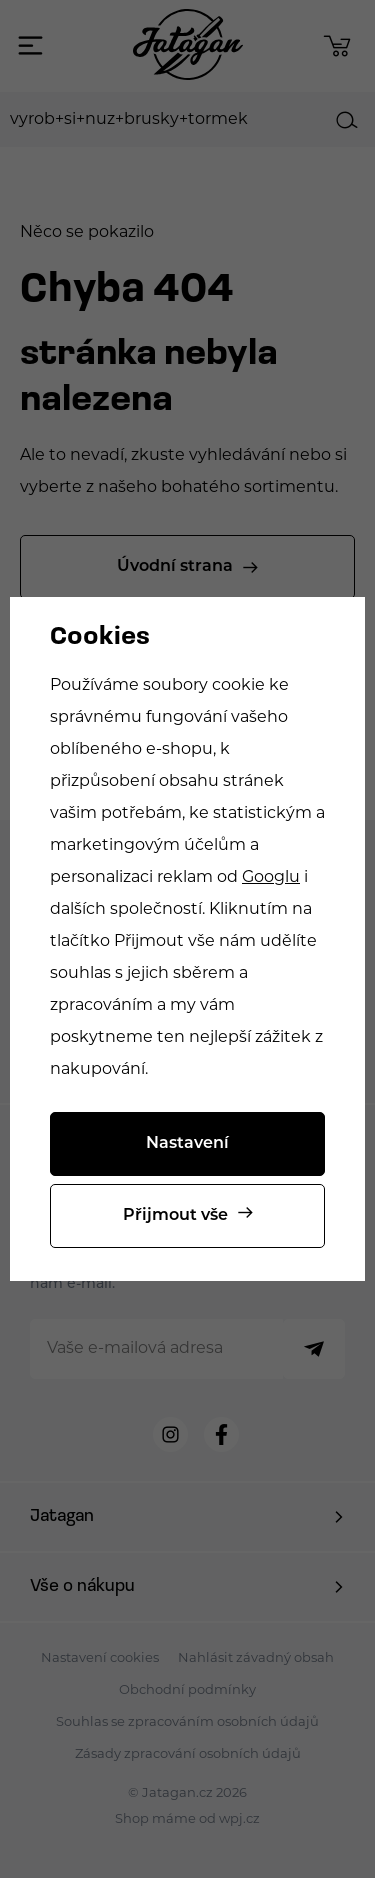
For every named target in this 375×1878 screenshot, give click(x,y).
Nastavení (187, 1144)
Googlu (271, 878)
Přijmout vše (175, 1216)
